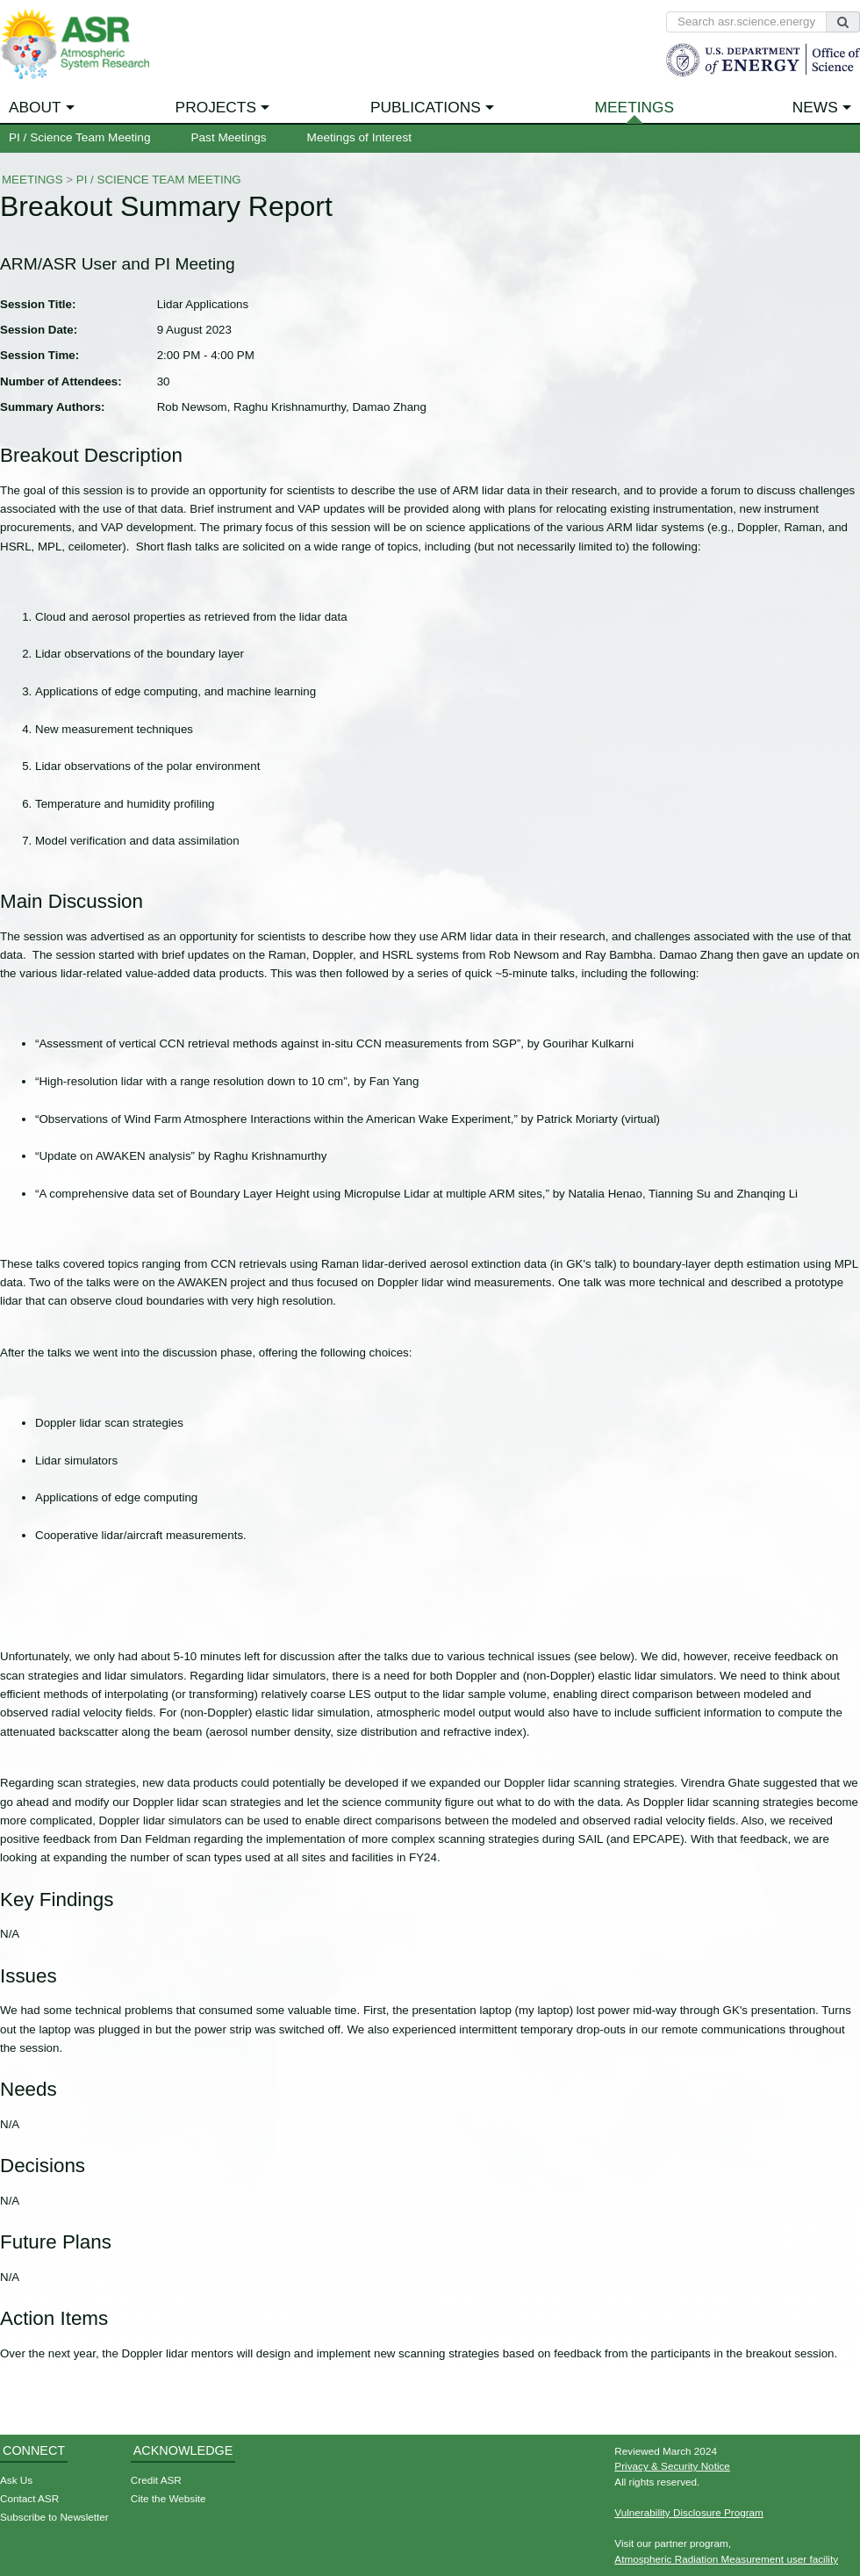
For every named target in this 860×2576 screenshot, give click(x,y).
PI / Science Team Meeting (79, 137)
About (35, 107)
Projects (216, 107)
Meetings (635, 107)
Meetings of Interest (359, 137)
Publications (425, 107)
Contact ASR (29, 2498)
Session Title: (37, 304)
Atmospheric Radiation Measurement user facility (726, 2559)
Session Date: (38, 329)
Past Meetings (228, 137)
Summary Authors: (52, 407)
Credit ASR (156, 2480)
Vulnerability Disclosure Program (688, 2512)
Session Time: (39, 355)
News (815, 107)
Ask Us (16, 2480)
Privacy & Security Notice (672, 2466)
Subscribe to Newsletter (54, 2516)
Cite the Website (168, 2498)
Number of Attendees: (61, 381)
